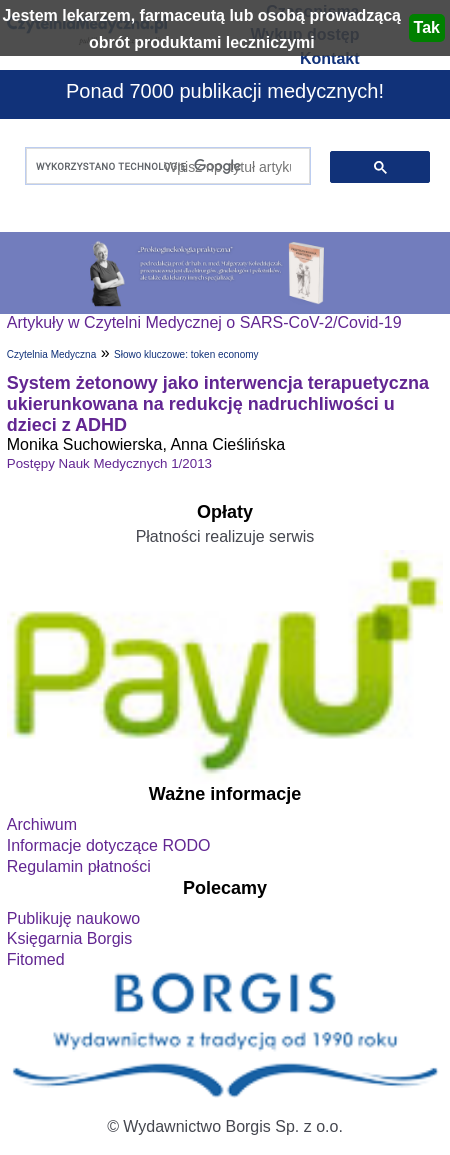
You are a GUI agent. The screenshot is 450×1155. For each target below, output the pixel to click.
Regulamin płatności (79, 866)
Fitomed (36, 959)
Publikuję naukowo (73, 918)
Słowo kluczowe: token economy (186, 354)
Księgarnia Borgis (69, 938)
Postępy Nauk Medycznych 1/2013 (109, 463)
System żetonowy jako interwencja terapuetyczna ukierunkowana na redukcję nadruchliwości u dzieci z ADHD (218, 404)
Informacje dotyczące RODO (109, 845)
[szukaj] (164, 166)
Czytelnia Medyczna (51, 354)
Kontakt (330, 58)
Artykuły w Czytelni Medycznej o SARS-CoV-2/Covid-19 (204, 322)
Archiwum (42, 824)
